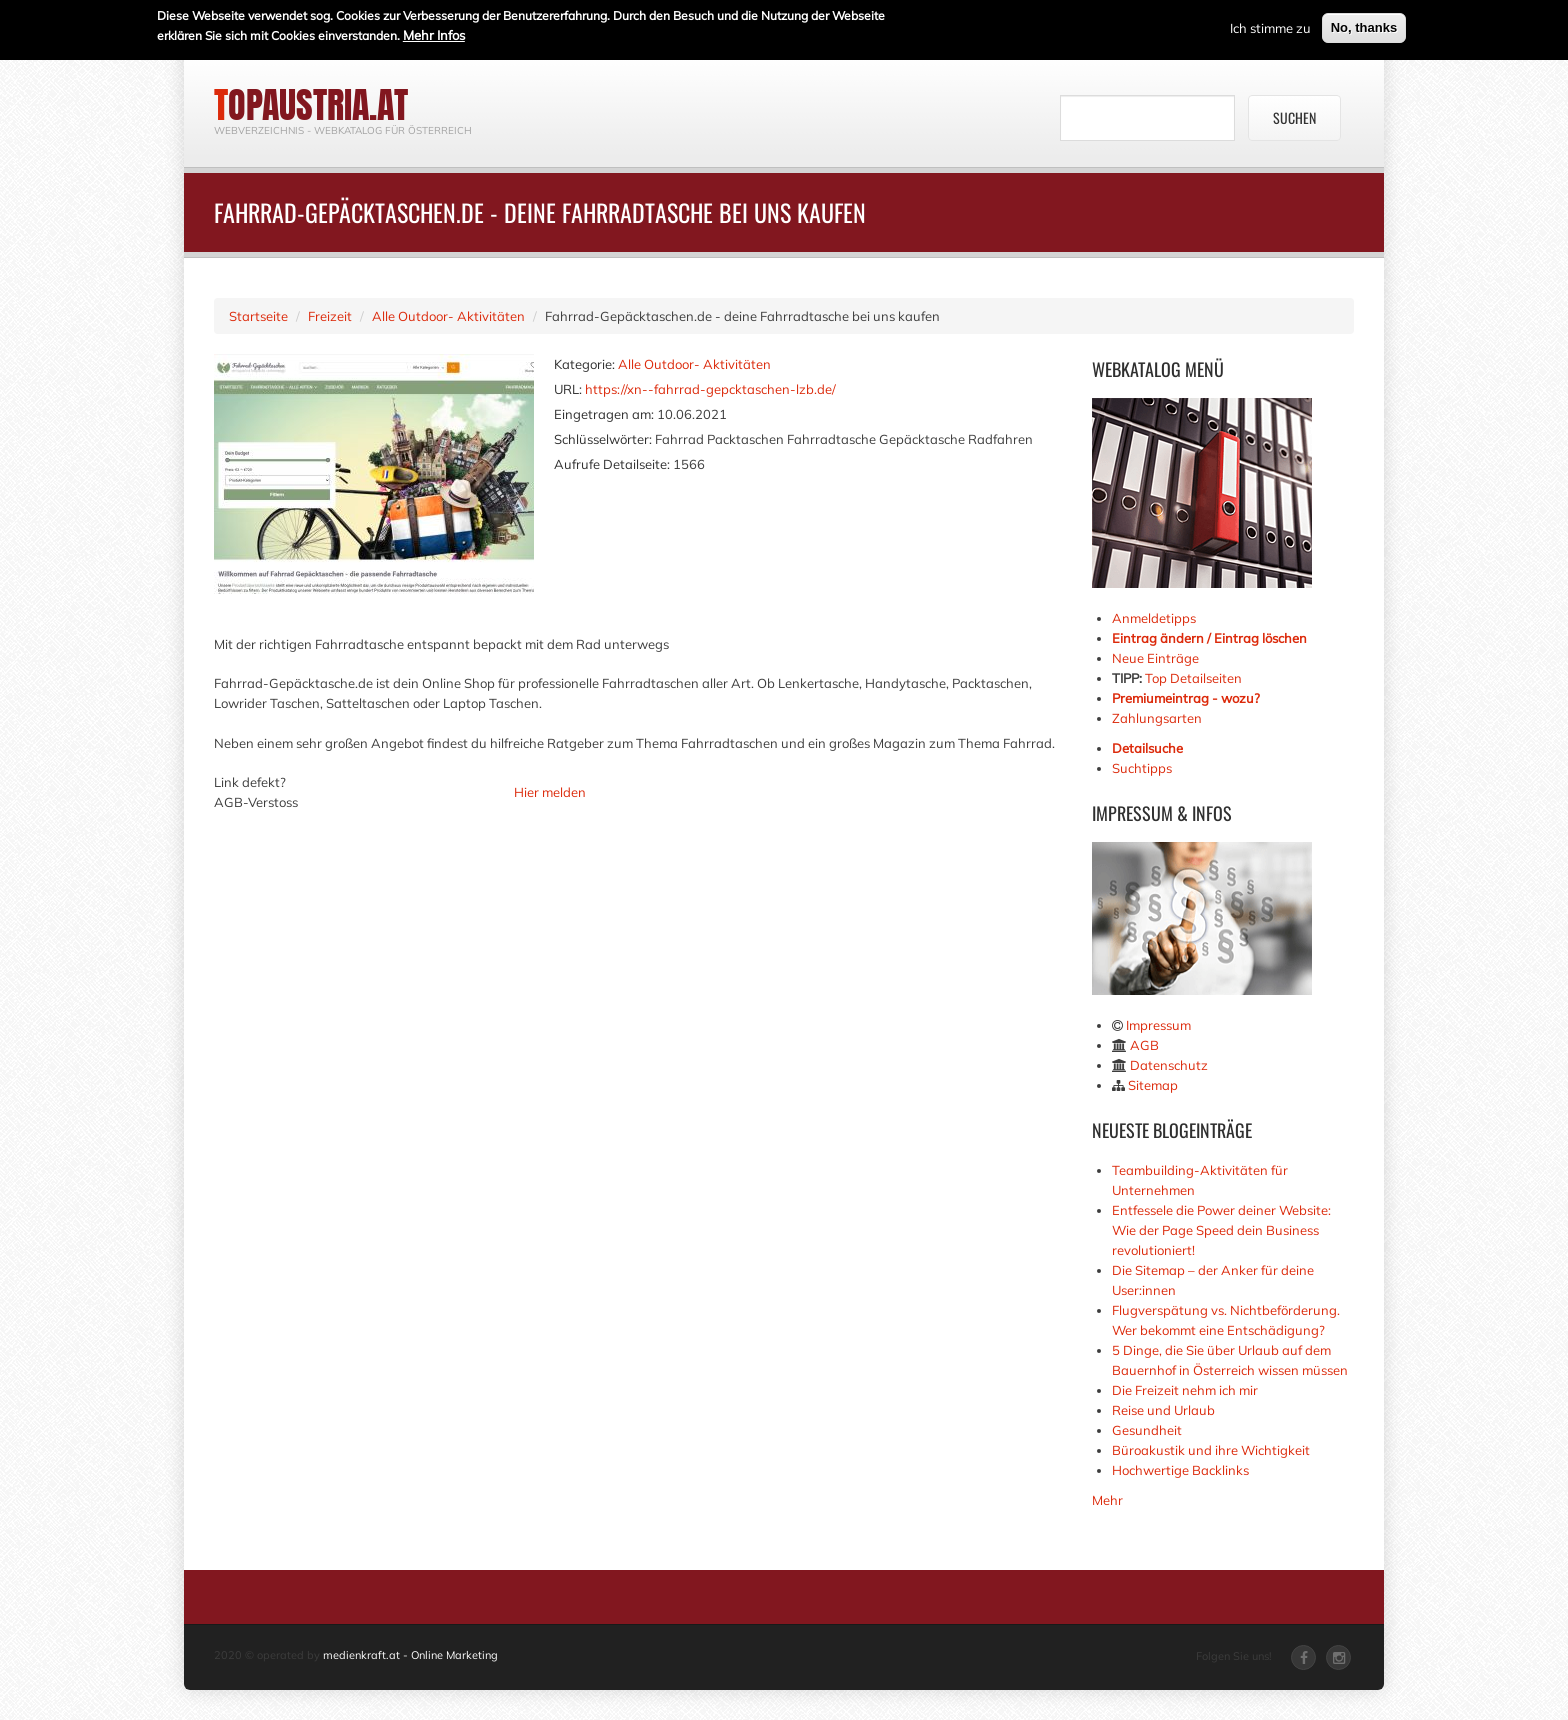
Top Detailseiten (1193, 678)
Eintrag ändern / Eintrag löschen (1209, 638)
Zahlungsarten (1157, 718)
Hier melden (550, 792)
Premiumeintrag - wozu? (1186, 698)
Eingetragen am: (604, 414)
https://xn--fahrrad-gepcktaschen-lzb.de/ (710, 389)
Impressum (1158, 1025)
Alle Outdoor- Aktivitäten (448, 316)
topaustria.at (311, 105)
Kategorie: (584, 364)
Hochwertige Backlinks (1180, 1470)
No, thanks (1364, 26)
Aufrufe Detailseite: (612, 464)
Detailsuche (1147, 748)
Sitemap (1153, 1085)
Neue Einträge (1155, 658)
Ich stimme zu (1270, 27)
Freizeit (330, 316)
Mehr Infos (434, 34)
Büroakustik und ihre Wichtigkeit (1211, 1450)
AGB (1144, 1045)
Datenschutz (1169, 1065)
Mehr (1107, 1500)
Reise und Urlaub (1163, 1410)
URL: (568, 389)
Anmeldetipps (1154, 618)
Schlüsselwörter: (603, 439)
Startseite (258, 316)
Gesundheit (1147, 1430)
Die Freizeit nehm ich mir (1185, 1390)
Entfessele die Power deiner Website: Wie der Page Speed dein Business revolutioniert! (1221, 1230)
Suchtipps (1142, 768)
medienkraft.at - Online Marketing (410, 1655)
